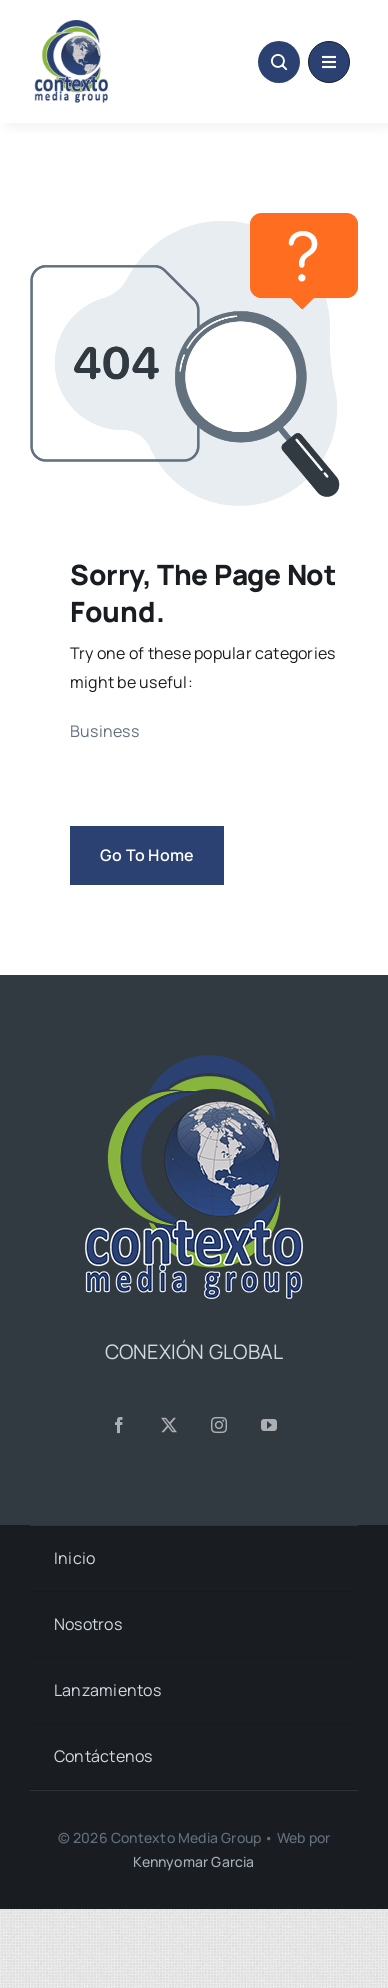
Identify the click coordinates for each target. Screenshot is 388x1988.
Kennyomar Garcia (193, 1861)
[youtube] (269, 1425)
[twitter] (169, 1425)
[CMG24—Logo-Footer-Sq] (194, 1063)
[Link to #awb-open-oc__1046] (279, 62)
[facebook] (119, 1425)
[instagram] (219, 1425)
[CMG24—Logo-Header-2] (108, 28)
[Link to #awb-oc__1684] (329, 62)
